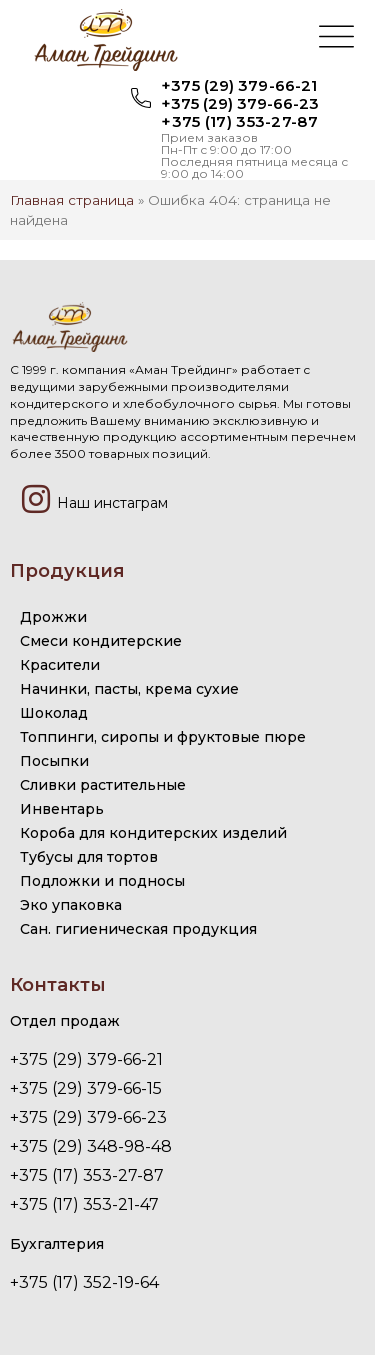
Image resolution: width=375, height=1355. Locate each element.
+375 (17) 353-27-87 (239, 121)
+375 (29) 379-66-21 (239, 85)
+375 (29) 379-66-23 (240, 103)
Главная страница (72, 200)
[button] (336, 39)
